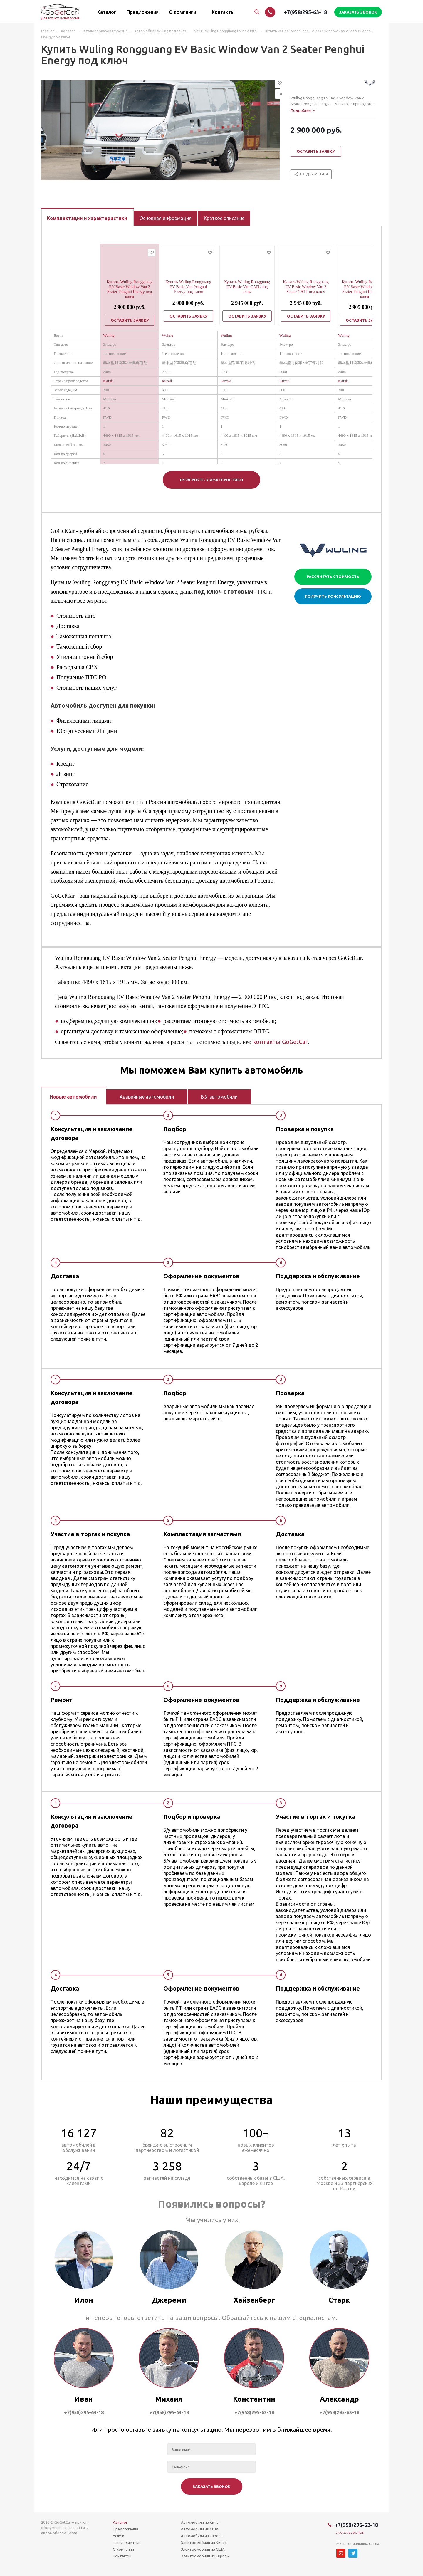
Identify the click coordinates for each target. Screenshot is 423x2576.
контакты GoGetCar (280, 1041)
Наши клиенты (126, 2542)
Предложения (125, 2529)
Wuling (108, 335)
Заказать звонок (350, 2532)
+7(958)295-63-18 (305, 12)
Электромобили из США (203, 2549)
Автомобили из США (200, 2529)
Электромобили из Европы (205, 2556)
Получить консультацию (333, 596)
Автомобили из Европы (202, 2536)
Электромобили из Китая (204, 2542)
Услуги (118, 2536)
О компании (123, 2549)
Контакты (122, 2556)
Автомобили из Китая (201, 2522)
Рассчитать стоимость (333, 577)
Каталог (120, 2522)
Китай (108, 381)
